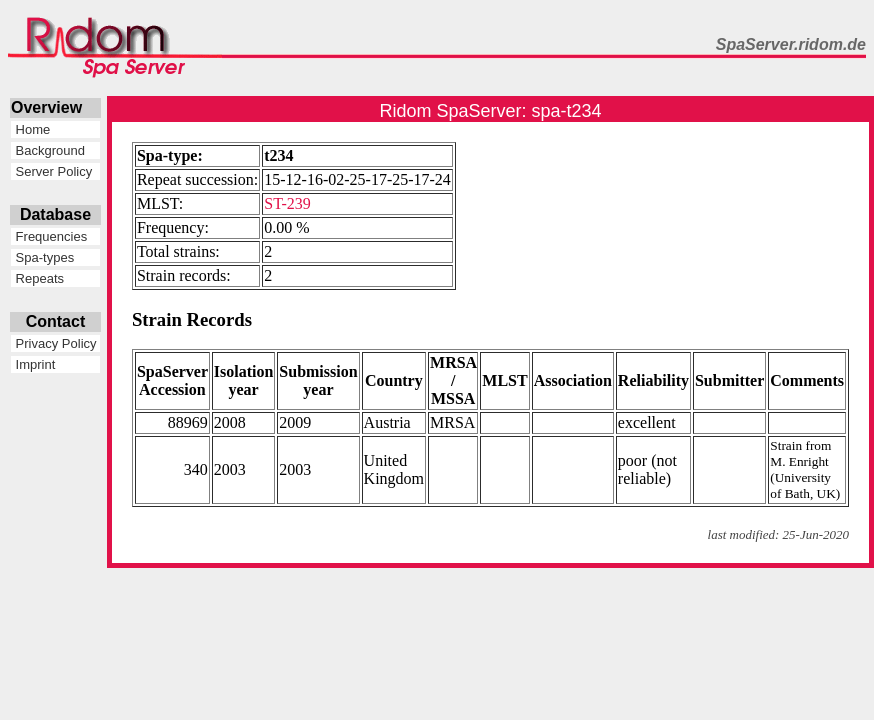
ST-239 (287, 203)
